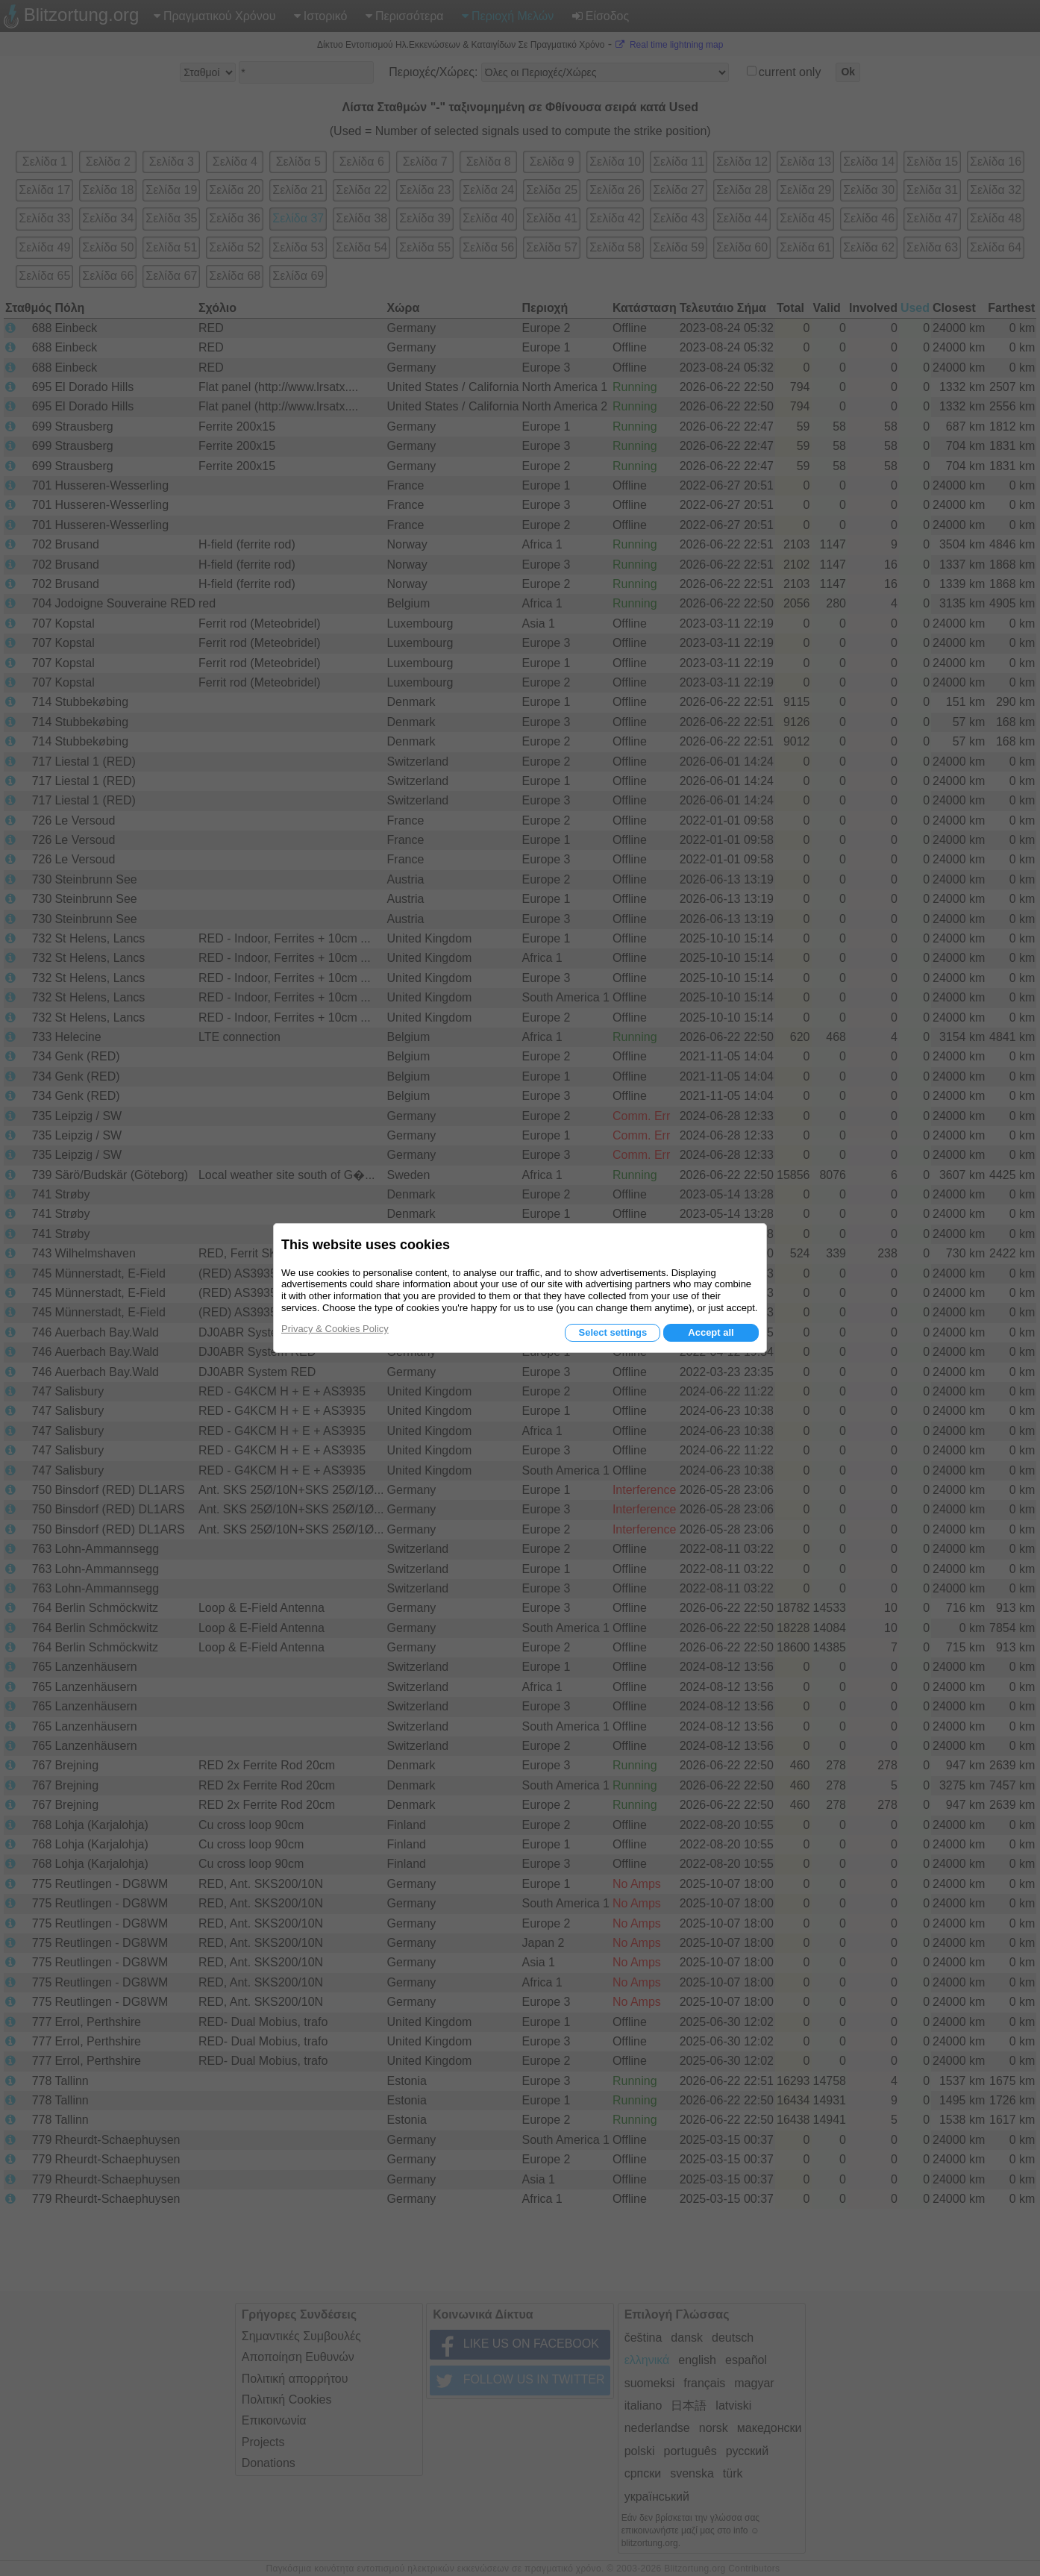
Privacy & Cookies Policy (335, 1328)
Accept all (710, 1332)
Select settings (612, 1332)
